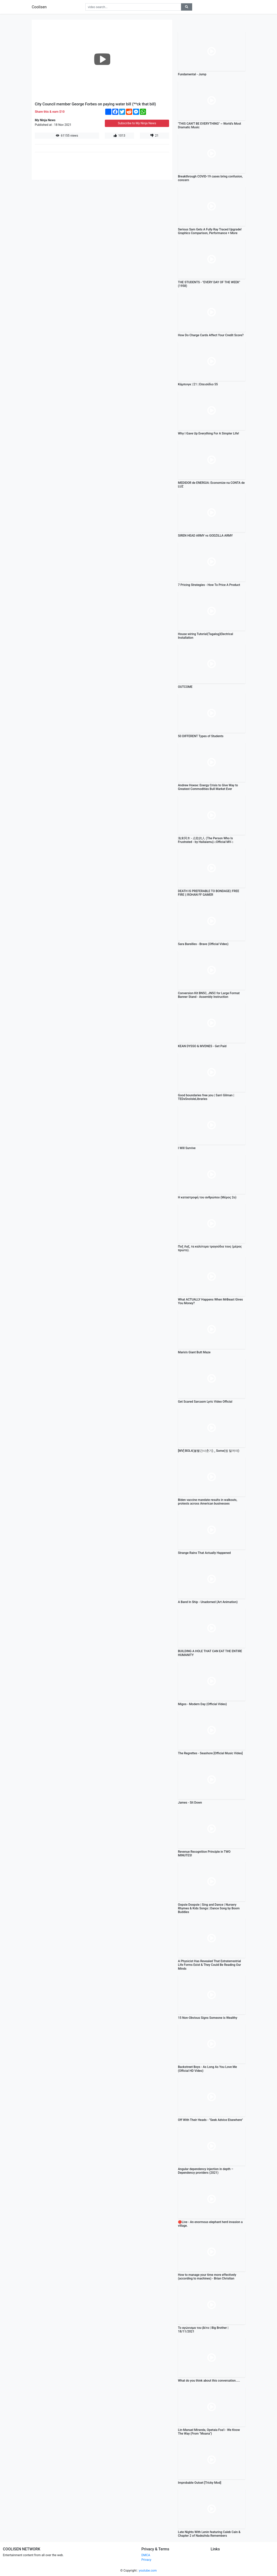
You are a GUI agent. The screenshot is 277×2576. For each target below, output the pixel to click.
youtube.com (148, 2570)
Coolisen (39, 7)
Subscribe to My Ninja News (137, 123)
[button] (186, 7)
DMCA (145, 2555)
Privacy (146, 2560)
